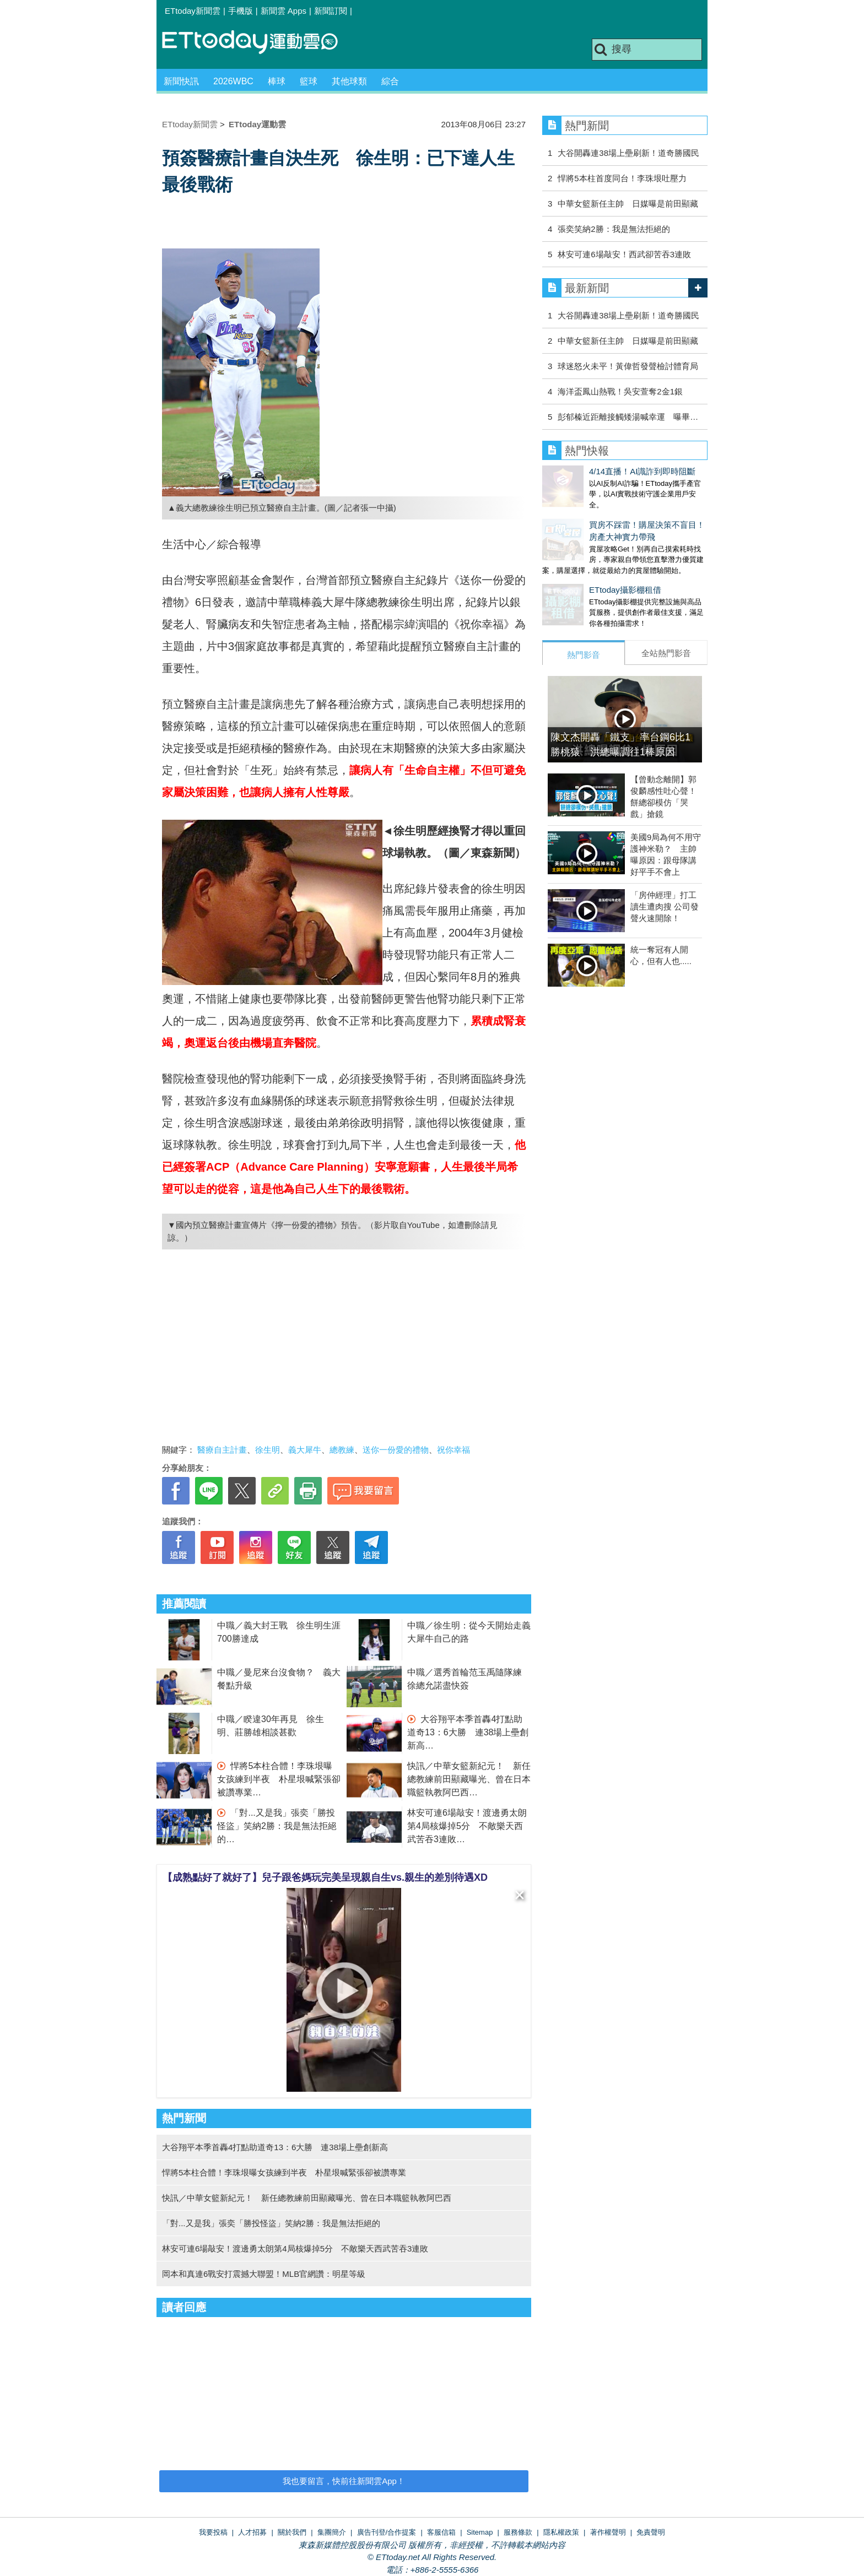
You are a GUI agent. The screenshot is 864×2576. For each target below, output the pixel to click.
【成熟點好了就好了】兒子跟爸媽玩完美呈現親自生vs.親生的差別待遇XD (325, 1877)
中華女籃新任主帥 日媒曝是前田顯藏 (628, 203)
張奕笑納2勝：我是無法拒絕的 (613, 229)
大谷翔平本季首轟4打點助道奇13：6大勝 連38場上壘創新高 (468, 1732)
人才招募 (252, 2532)
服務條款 (518, 2532)
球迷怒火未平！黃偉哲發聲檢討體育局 (628, 366)
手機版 (240, 10)
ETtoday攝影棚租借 (578, 578)
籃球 (308, 81)
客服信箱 (441, 2532)
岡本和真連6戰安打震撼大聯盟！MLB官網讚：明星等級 (263, 2274)
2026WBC (233, 81)
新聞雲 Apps (283, 10)
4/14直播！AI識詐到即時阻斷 (595, 471)
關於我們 (292, 2532)
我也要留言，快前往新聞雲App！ (344, 2481)
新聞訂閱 (330, 10)
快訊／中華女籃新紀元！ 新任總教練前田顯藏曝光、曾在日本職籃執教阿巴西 (469, 1779)
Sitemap (480, 2532)
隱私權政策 (561, 2532)
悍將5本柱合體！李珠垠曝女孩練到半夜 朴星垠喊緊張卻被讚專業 (279, 1779)
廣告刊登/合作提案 (387, 2532)
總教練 (342, 1449)
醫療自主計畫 (222, 1449)
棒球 (276, 81)
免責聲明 (650, 2532)
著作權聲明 (608, 2532)
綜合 (390, 81)
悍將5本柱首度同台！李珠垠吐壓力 (622, 178)
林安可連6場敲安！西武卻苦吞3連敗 (624, 254)
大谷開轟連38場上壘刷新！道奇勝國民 (628, 153)
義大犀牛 (304, 1449)
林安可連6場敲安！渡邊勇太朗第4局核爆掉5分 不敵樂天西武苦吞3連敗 (467, 1826)
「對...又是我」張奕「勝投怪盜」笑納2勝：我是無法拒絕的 (277, 1826)
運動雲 (258, 42)
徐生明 (267, 1449)
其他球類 (349, 81)
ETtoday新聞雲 (192, 10)
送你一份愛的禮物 (396, 1449)
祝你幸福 (453, 1449)
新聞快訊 (181, 81)
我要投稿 (213, 2532)
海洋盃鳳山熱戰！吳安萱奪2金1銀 (620, 391)
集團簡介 (331, 2532)
